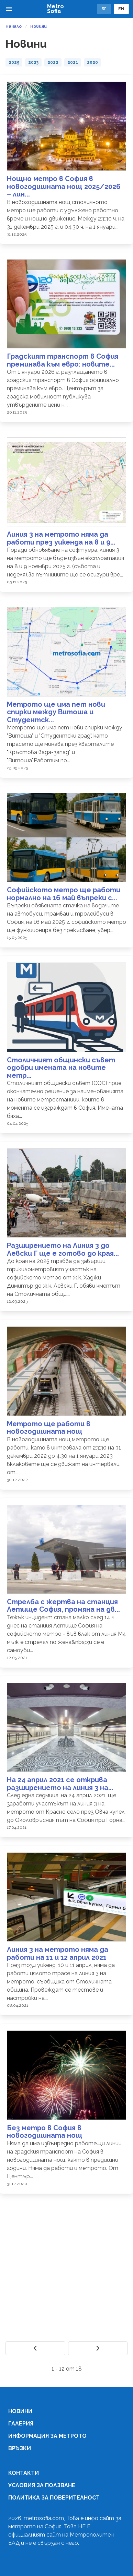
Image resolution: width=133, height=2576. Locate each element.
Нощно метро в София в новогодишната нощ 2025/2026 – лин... (64, 186)
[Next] (98, 2348)
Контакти (23, 2473)
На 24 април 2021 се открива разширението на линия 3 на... (60, 1784)
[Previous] (35, 2348)
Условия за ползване (41, 2485)
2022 (52, 62)
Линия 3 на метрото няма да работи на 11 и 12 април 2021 (57, 1953)
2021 (72, 62)
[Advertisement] (64, 2267)
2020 (92, 62)
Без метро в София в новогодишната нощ (44, 2132)
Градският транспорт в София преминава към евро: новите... (63, 360)
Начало (13, 26)
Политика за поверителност (54, 2497)
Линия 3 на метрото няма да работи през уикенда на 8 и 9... (61, 538)
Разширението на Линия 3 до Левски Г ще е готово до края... (63, 1249)
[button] (9, 9)
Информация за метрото (47, 2436)
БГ (104, 9)
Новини (38, 26)
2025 (14, 62)
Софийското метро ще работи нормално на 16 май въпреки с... (63, 894)
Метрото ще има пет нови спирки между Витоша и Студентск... (56, 712)
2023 (33, 62)
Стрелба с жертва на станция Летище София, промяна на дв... (63, 1606)
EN (121, 9)
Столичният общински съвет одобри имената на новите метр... (61, 1068)
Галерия (20, 2423)
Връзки (19, 2448)
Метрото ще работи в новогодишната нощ (48, 1428)
